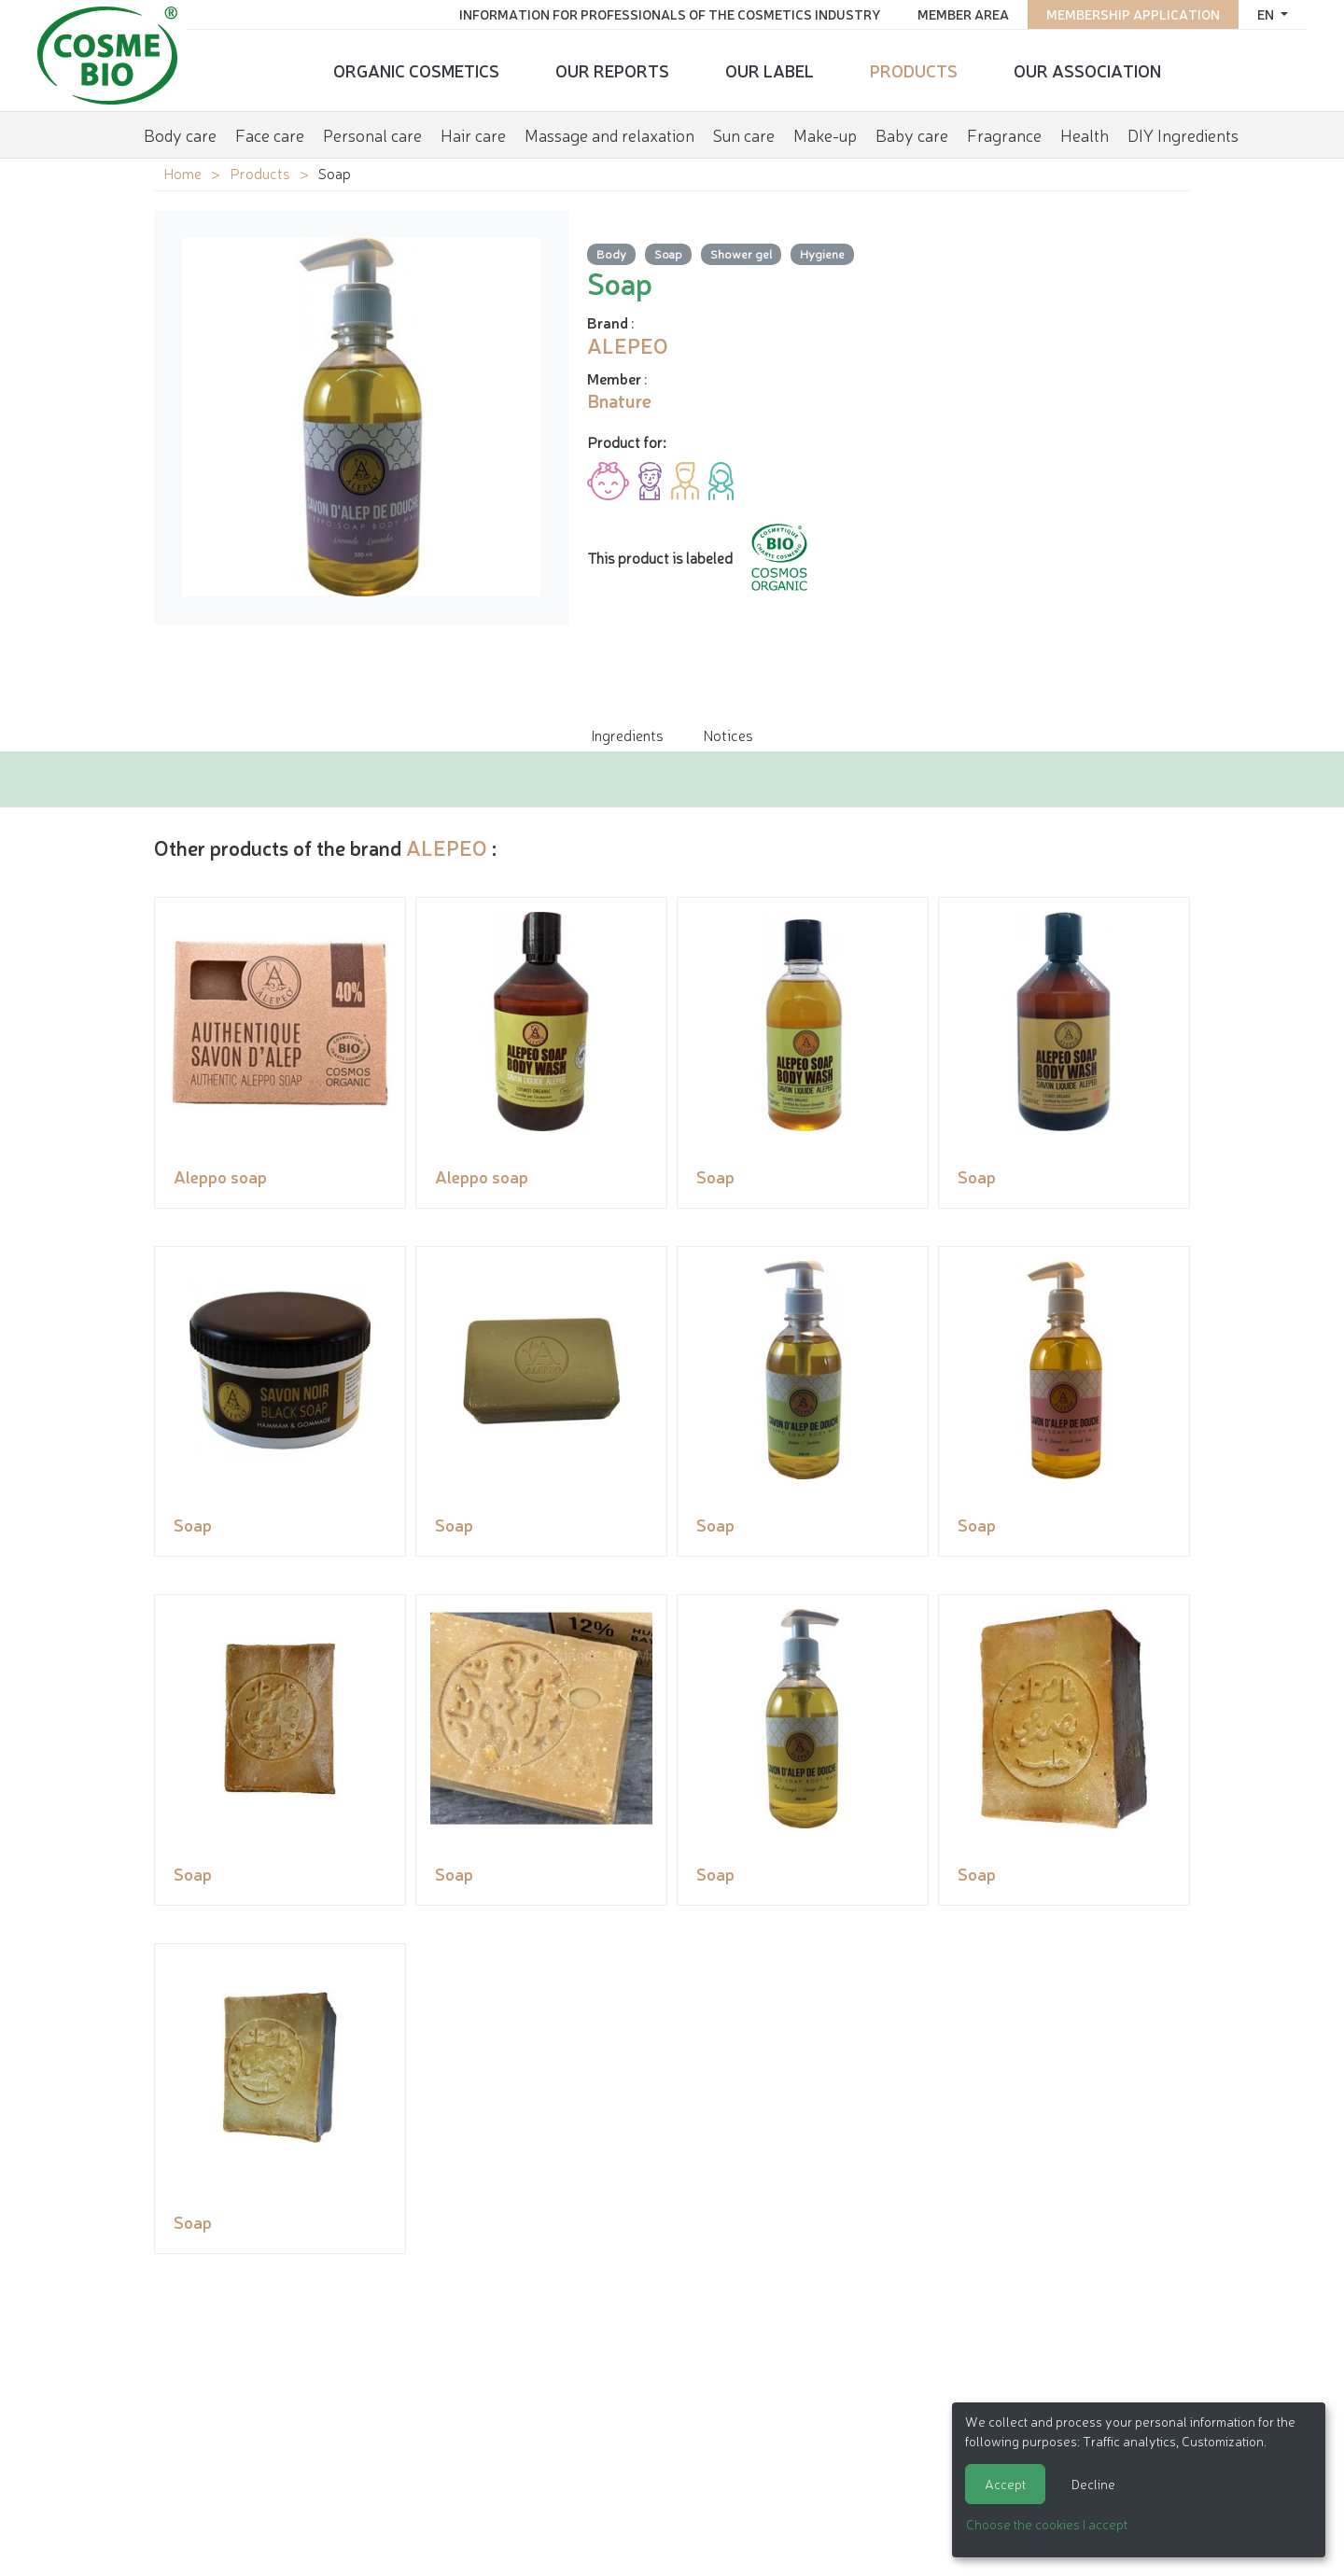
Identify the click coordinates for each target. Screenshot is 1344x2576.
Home (182, 172)
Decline (1093, 2483)
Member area (963, 14)
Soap (668, 253)
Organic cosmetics (416, 70)
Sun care (744, 134)
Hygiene (822, 253)
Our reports (612, 70)
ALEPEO (446, 847)
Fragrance (1004, 134)
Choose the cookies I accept (1046, 2523)
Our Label (769, 70)
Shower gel (741, 253)
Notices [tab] (728, 734)
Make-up (825, 134)
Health (1084, 134)
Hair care (473, 134)
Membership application (1133, 14)
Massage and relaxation (609, 134)
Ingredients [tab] (627, 734)
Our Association (1087, 70)
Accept (1005, 2483)
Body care (180, 134)
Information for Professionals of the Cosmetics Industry (669, 14)
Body (611, 253)
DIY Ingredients (1183, 134)
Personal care (372, 134)
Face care (269, 134)
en (1267, 14)
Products (914, 70)
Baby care (911, 134)
